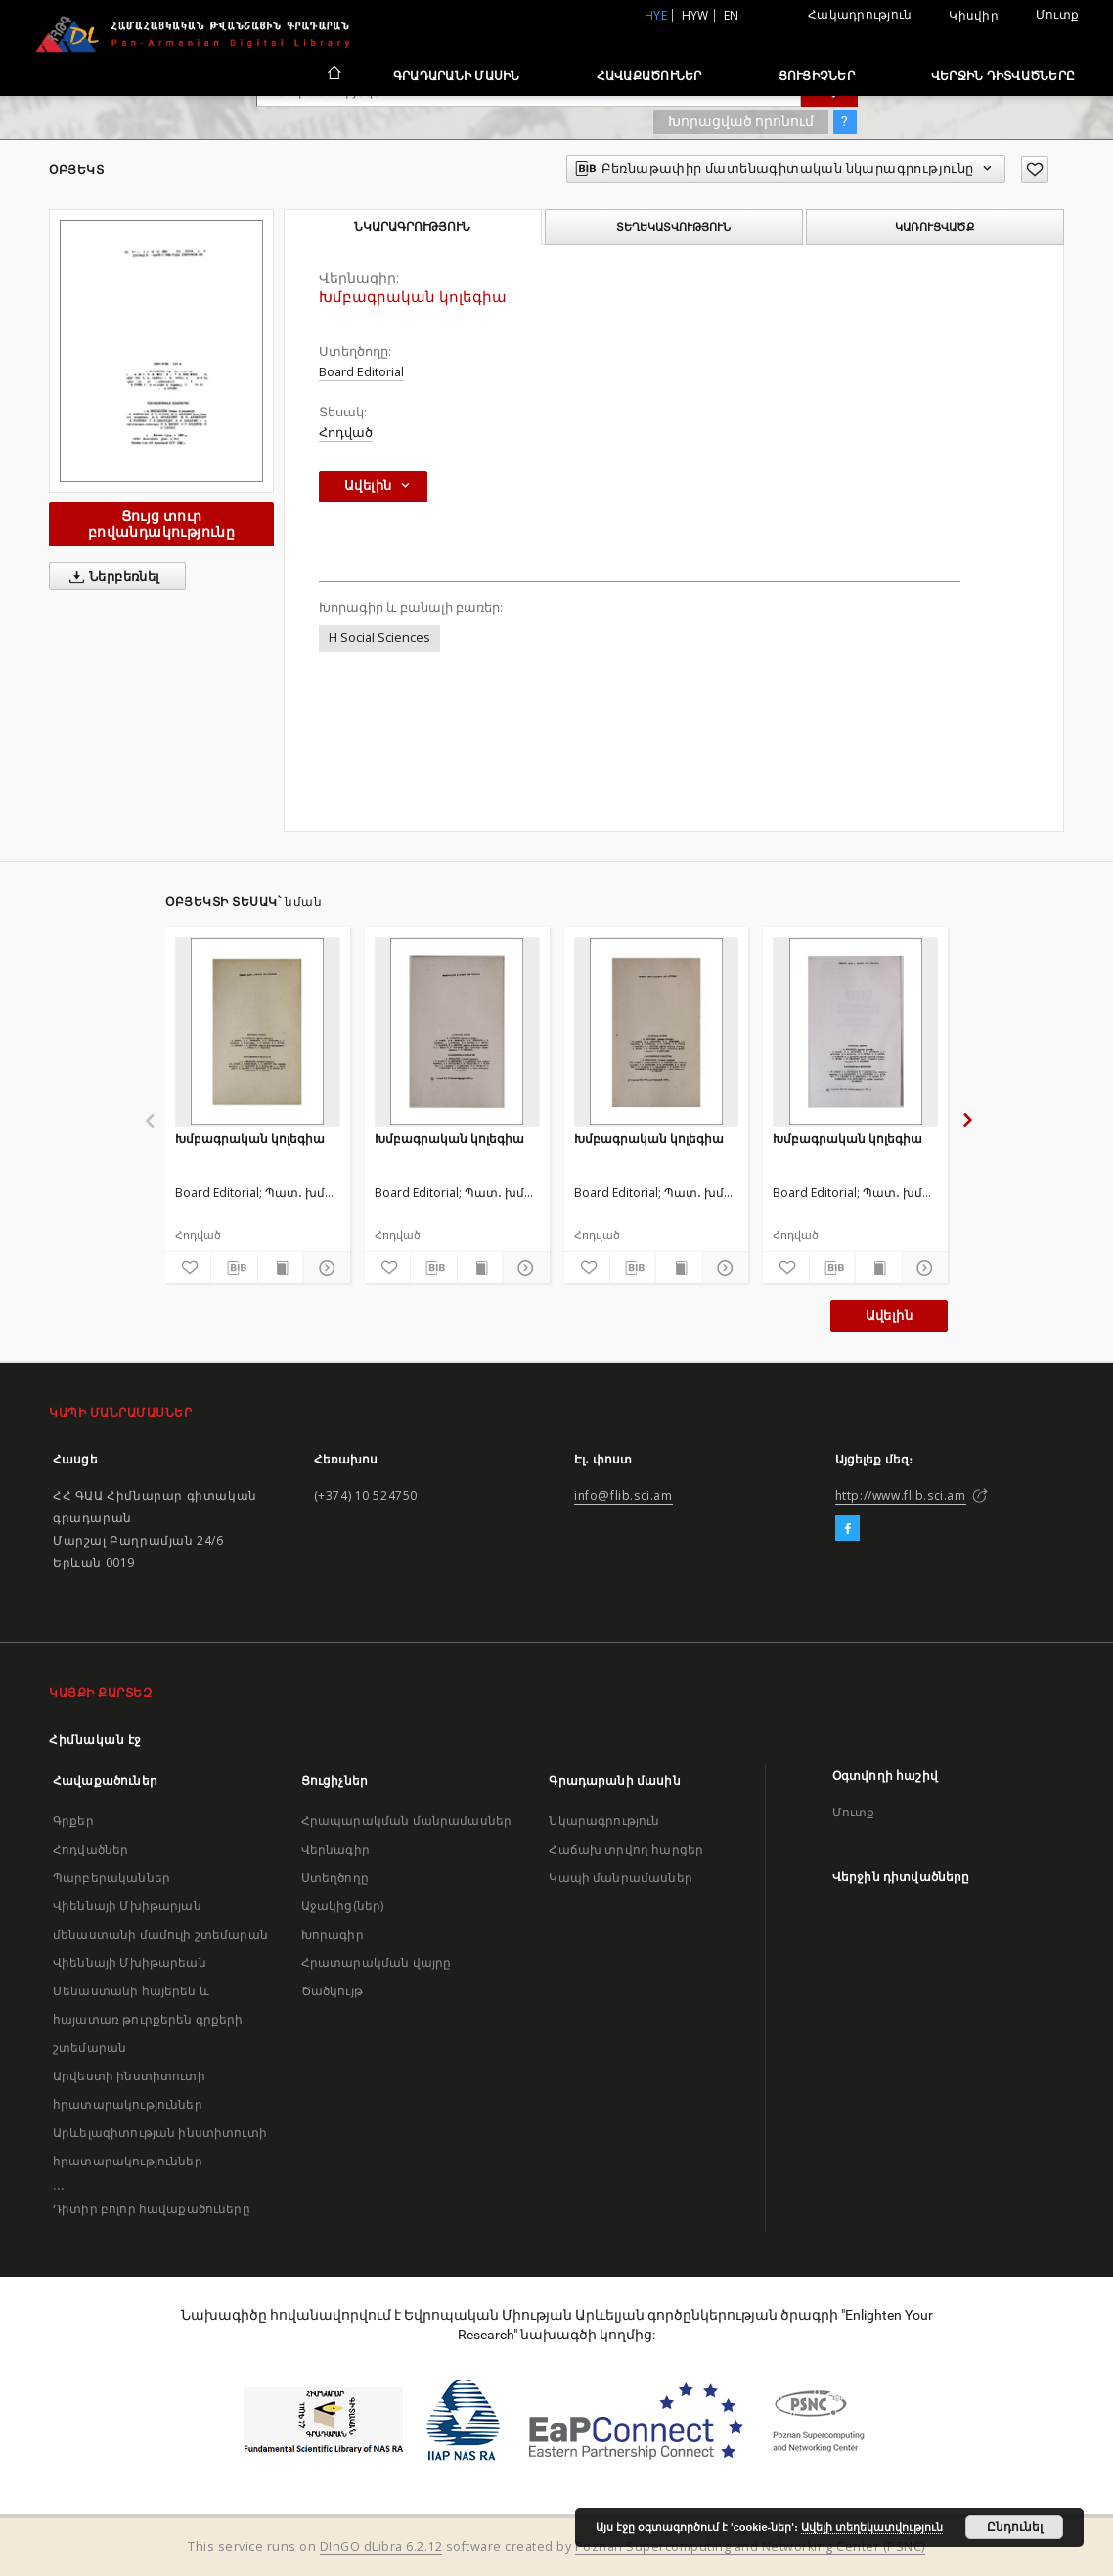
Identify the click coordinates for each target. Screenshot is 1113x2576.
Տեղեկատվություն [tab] (673, 227)
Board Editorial (361, 372)
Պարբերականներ (111, 1877)
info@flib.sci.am (623, 1495)
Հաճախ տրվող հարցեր (626, 1849)
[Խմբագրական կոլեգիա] (257, 1031)
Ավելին (889, 1315)
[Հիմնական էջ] (333, 75)
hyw (695, 15)
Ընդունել (1015, 2527)
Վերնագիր (335, 1849)
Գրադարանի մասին (456, 75)
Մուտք (1057, 14)
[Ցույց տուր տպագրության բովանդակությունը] (280, 1268)
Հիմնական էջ (95, 1739)
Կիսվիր (974, 15)
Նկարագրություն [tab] (412, 227)
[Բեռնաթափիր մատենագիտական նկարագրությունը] (233, 1268)
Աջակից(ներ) (342, 1906)
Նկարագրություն (604, 1820)
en (731, 15)
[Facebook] (847, 1529)
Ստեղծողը (335, 1877)
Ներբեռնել (111, 577)
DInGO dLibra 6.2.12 (381, 2546)
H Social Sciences (379, 638)
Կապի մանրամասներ (620, 1877)
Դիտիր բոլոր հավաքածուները (151, 2209)
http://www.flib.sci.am (900, 1495)
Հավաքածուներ (649, 75)
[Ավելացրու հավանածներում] (1034, 169)
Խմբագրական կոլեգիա (250, 1138)
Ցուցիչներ (817, 75)
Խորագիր (332, 1934)
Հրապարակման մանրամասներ (406, 1820)
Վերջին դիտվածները (1003, 75)
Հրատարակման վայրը (376, 1962)
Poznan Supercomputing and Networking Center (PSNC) (750, 2546)
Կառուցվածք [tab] (934, 227)
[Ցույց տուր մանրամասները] (323, 1268)
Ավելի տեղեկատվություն (872, 2527)
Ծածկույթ (332, 1991)
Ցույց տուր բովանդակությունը (161, 523)
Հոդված (346, 432)
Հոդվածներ (90, 1849)
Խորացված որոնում (741, 121)
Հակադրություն (860, 14)
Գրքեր (73, 1820)
